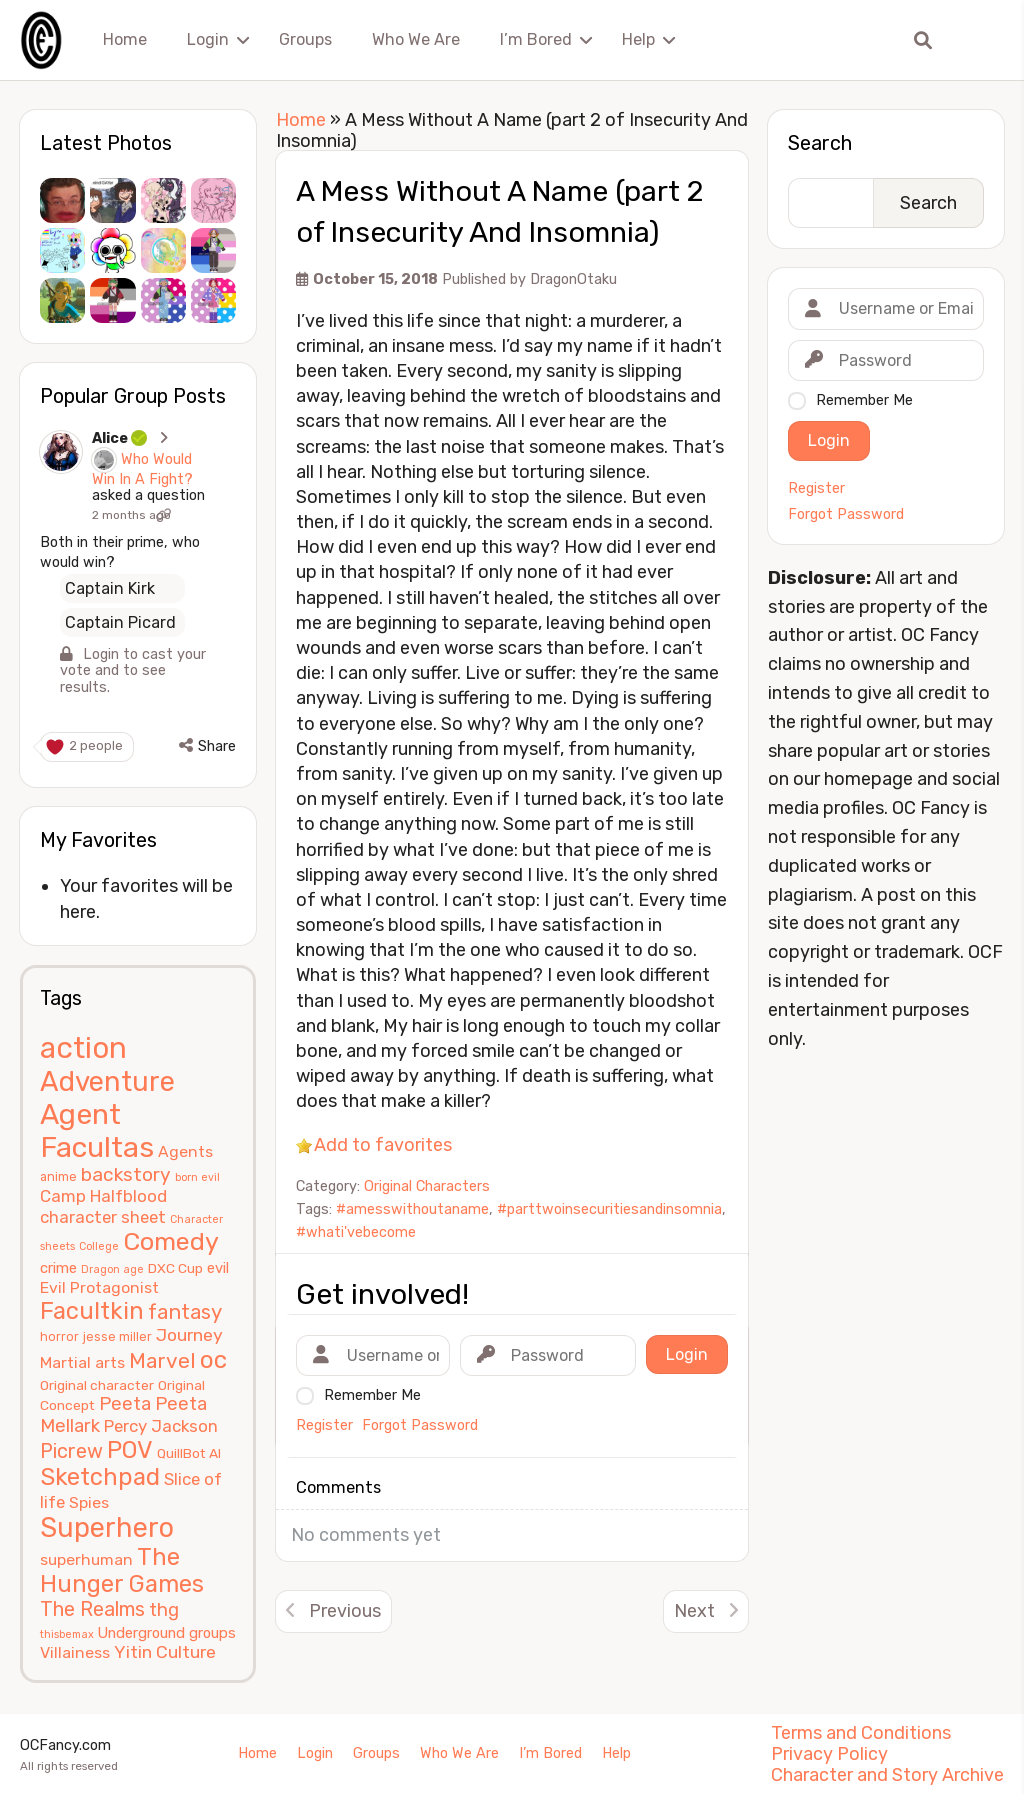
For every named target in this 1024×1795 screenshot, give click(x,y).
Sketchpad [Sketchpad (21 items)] (100, 1477)
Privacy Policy (829, 1754)
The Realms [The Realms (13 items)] (92, 1609)
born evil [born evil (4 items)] (197, 1177)
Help (638, 39)
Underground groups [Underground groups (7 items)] (167, 1633)
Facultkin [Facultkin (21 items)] (92, 1311)
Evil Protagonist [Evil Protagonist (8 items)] (99, 1287)
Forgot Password (846, 515)
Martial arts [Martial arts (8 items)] (82, 1362)
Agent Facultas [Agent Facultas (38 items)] (97, 1130)
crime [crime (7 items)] (58, 1268)
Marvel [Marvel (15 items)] (162, 1360)
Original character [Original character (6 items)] (97, 1385)
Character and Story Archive (887, 1775)
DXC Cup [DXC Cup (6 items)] (175, 1268)
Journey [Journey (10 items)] (189, 1335)
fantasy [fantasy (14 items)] (185, 1312)
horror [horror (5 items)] (59, 1336)
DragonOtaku (573, 279)
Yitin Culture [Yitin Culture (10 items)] (165, 1652)
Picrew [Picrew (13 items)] (71, 1451)
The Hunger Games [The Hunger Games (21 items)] (122, 1570)
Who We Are (416, 39)
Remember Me (864, 400)
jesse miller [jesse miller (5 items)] (117, 1336)
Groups (305, 39)
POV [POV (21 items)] (130, 1450)
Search (820, 143)
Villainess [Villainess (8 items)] (75, 1652)
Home (125, 39)
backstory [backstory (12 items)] (126, 1174)
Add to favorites (383, 1145)
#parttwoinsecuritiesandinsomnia (609, 1209)
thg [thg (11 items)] (164, 1610)
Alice (121, 438)
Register (816, 489)
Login (208, 39)
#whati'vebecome (356, 1232)
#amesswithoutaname (412, 1209)
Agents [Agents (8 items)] (185, 1151)
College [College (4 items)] (99, 1246)
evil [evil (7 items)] (218, 1268)
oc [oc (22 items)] (213, 1359)
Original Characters (427, 1186)
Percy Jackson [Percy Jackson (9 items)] (161, 1426)
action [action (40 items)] (83, 1048)
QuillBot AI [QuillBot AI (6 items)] (189, 1453)
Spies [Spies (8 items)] (89, 1502)
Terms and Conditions (861, 1733)
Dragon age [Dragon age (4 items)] (112, 1269)
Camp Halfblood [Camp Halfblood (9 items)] (103, 1196)
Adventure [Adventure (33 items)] (107, 1081)
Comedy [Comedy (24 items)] (171, 1241)
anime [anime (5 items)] (58, 1176)
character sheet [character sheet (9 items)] (103, 1217)
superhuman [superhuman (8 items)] (86, 1559)
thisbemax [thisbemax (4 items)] (67, 1634)
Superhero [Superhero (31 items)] (107, 1527)
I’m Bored (536, 39)
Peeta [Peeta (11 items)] (125, 1404)
